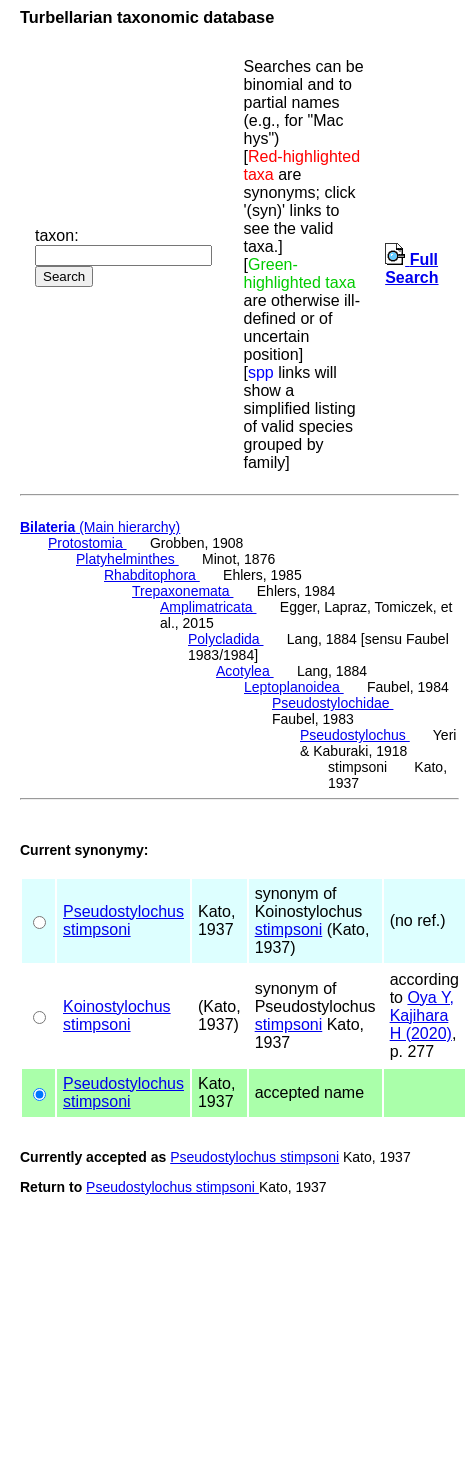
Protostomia (87, 543)
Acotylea (245, 671)
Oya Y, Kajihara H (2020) (422, 1015)
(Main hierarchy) (100, 527)
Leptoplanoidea (294, 687)
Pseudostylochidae (332, 703)
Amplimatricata (208, 607)
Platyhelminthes (127, 559)
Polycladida (226, 639)
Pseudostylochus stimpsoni (254, 1157)
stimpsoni (97, 929)
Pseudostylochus (355, 735)
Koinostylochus (117, 1006)
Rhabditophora (152, 575)
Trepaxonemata (182, 591)
